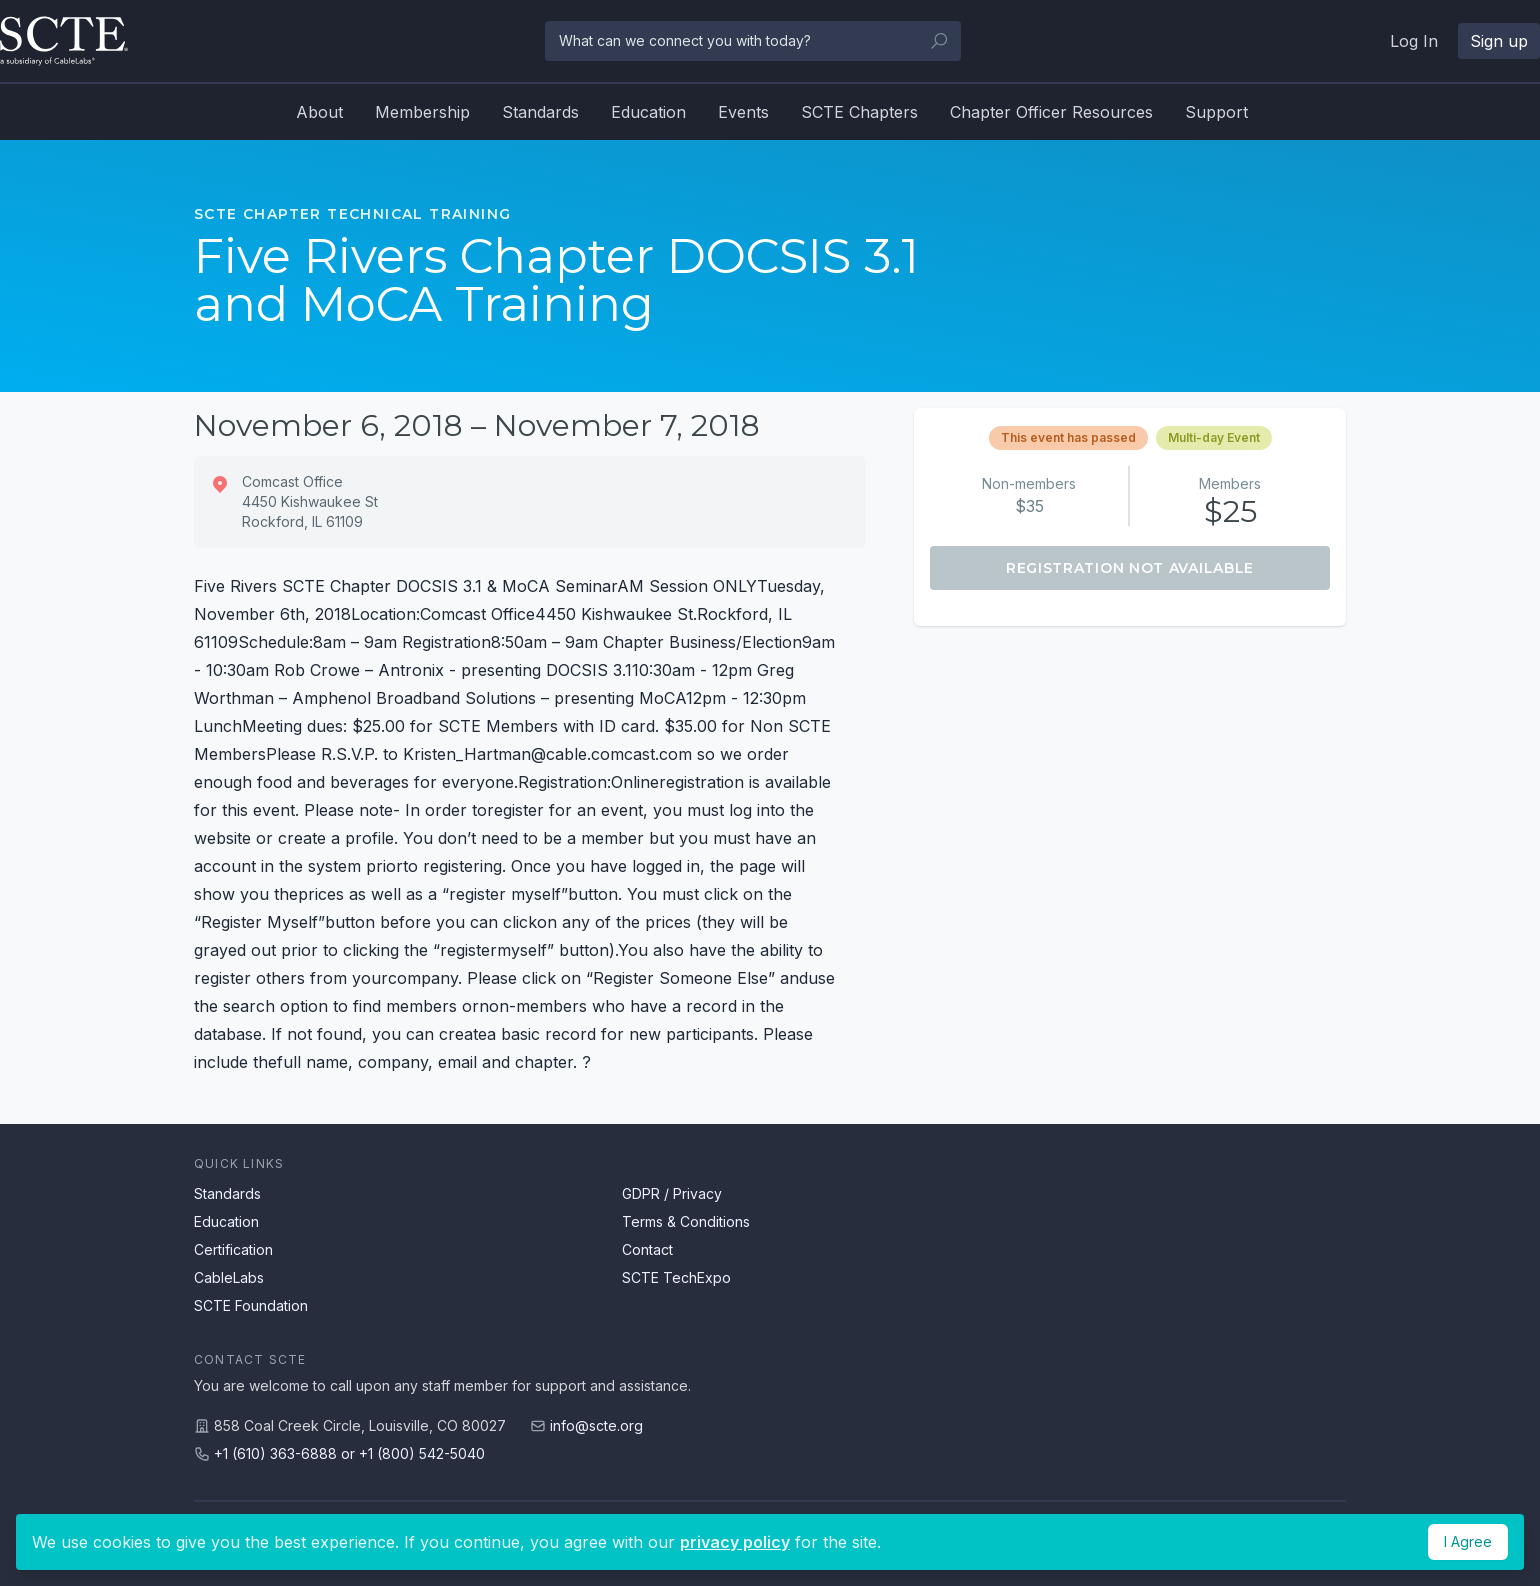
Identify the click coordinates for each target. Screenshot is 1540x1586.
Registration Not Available (1130, 568)
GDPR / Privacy (672, 1193)
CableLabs (229, 1277)
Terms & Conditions (686, 1221)
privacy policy (735, 1542)
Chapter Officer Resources (1051, 112)
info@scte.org (596, 1425)
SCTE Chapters (859, 112)
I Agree (1468, 1541)
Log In (1414, 41)
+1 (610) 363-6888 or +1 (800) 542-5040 (349, 1453)
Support (1216, 112)
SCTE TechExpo (676, 1277)
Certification (233, 1249)
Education (648, 112)
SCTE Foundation (251, 1305)
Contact (647, 1249)
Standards (540, 112)
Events (743, 112)
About (319, 112)
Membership (422, 112)
